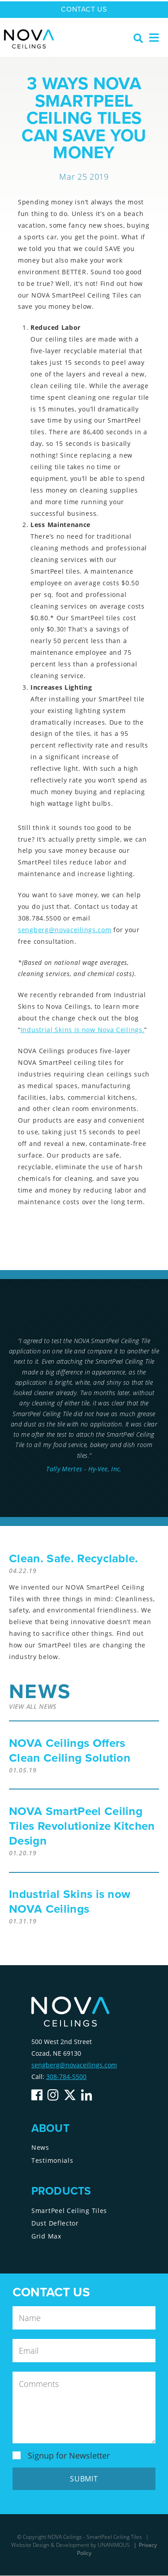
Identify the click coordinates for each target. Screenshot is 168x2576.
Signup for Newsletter (69, 2455)
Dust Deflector (55, 2223)
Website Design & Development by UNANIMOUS (70, 2544)
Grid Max (46, 2236)
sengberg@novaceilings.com (65, 929)
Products (61, 2191)
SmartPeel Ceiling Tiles (69, 2210)
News (40, 2147)
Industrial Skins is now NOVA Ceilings (69, 1901)
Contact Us (84, 9)
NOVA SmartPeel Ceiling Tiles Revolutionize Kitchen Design (82, 1826)
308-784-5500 (66, 2076)
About (50, 2129)
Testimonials (52, 2160)
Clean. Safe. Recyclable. (73, 1558)
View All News (32, 1706)
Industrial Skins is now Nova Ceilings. (83, 1029)
